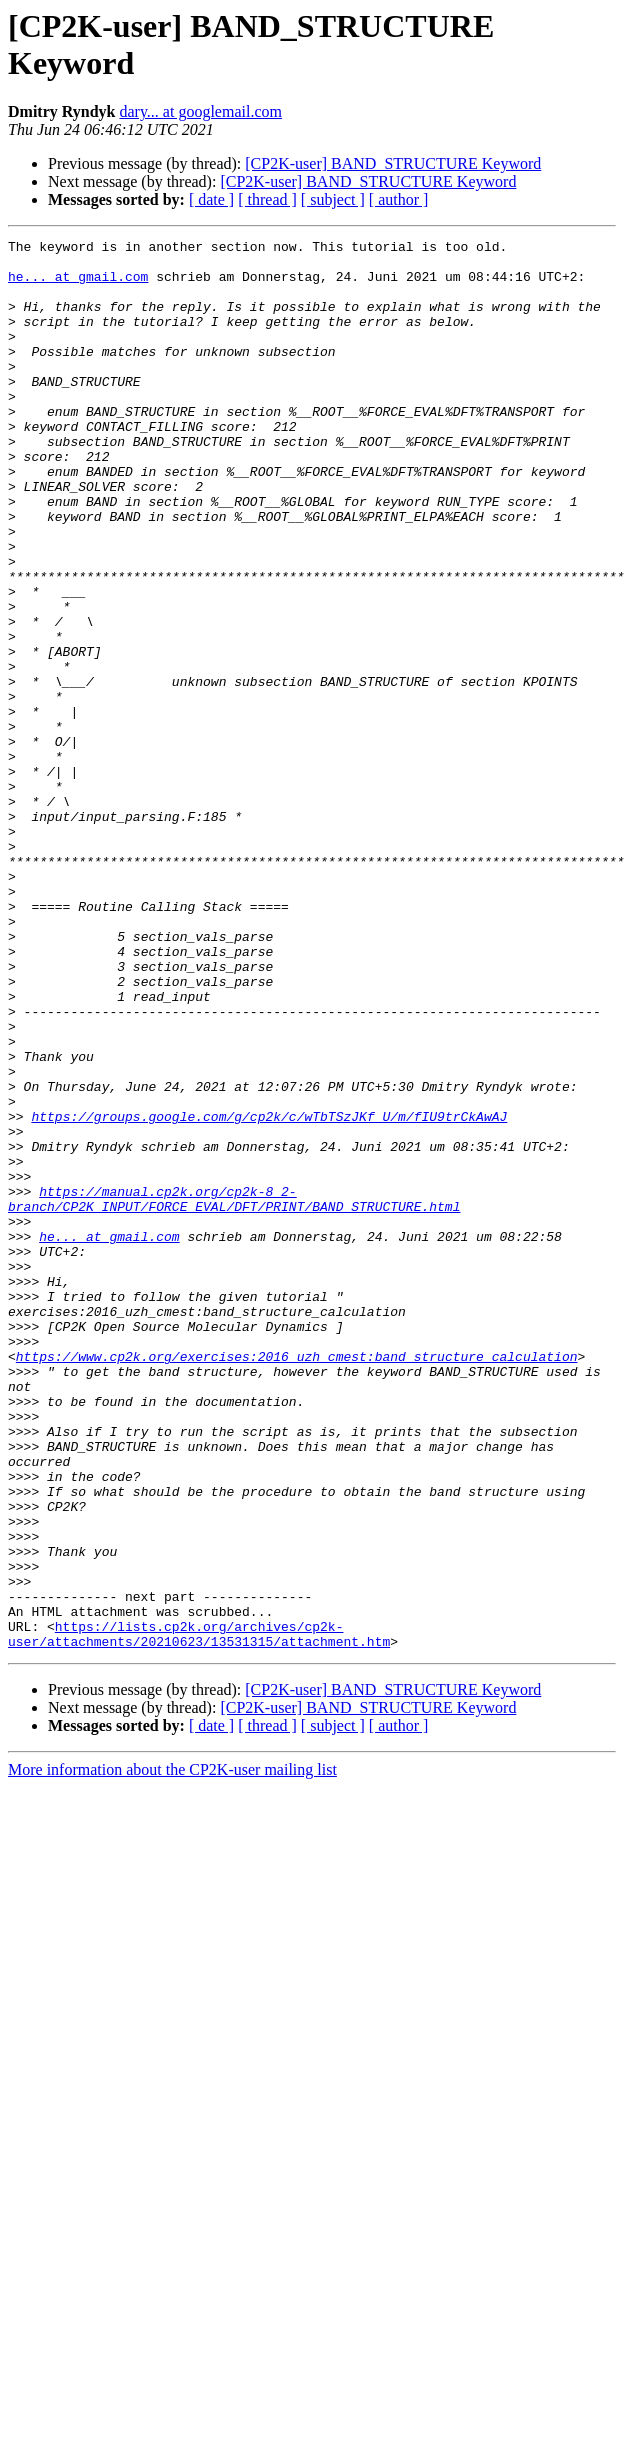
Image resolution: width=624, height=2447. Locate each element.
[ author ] (399, 199)
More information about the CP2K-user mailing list (172, 2051)
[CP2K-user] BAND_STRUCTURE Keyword (393, 163)
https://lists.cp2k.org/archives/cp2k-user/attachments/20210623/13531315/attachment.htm (199, 1914)
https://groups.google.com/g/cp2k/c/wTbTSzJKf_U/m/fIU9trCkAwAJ (269, 1293)
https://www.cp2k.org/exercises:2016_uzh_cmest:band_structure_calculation (297, 1581)
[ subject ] (333, 199)
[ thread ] (267, 199)
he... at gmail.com (78, 285)
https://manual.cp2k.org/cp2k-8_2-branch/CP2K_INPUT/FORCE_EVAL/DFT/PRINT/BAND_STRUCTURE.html (234, 1392)
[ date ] (211, 199)
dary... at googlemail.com (200, 111)
